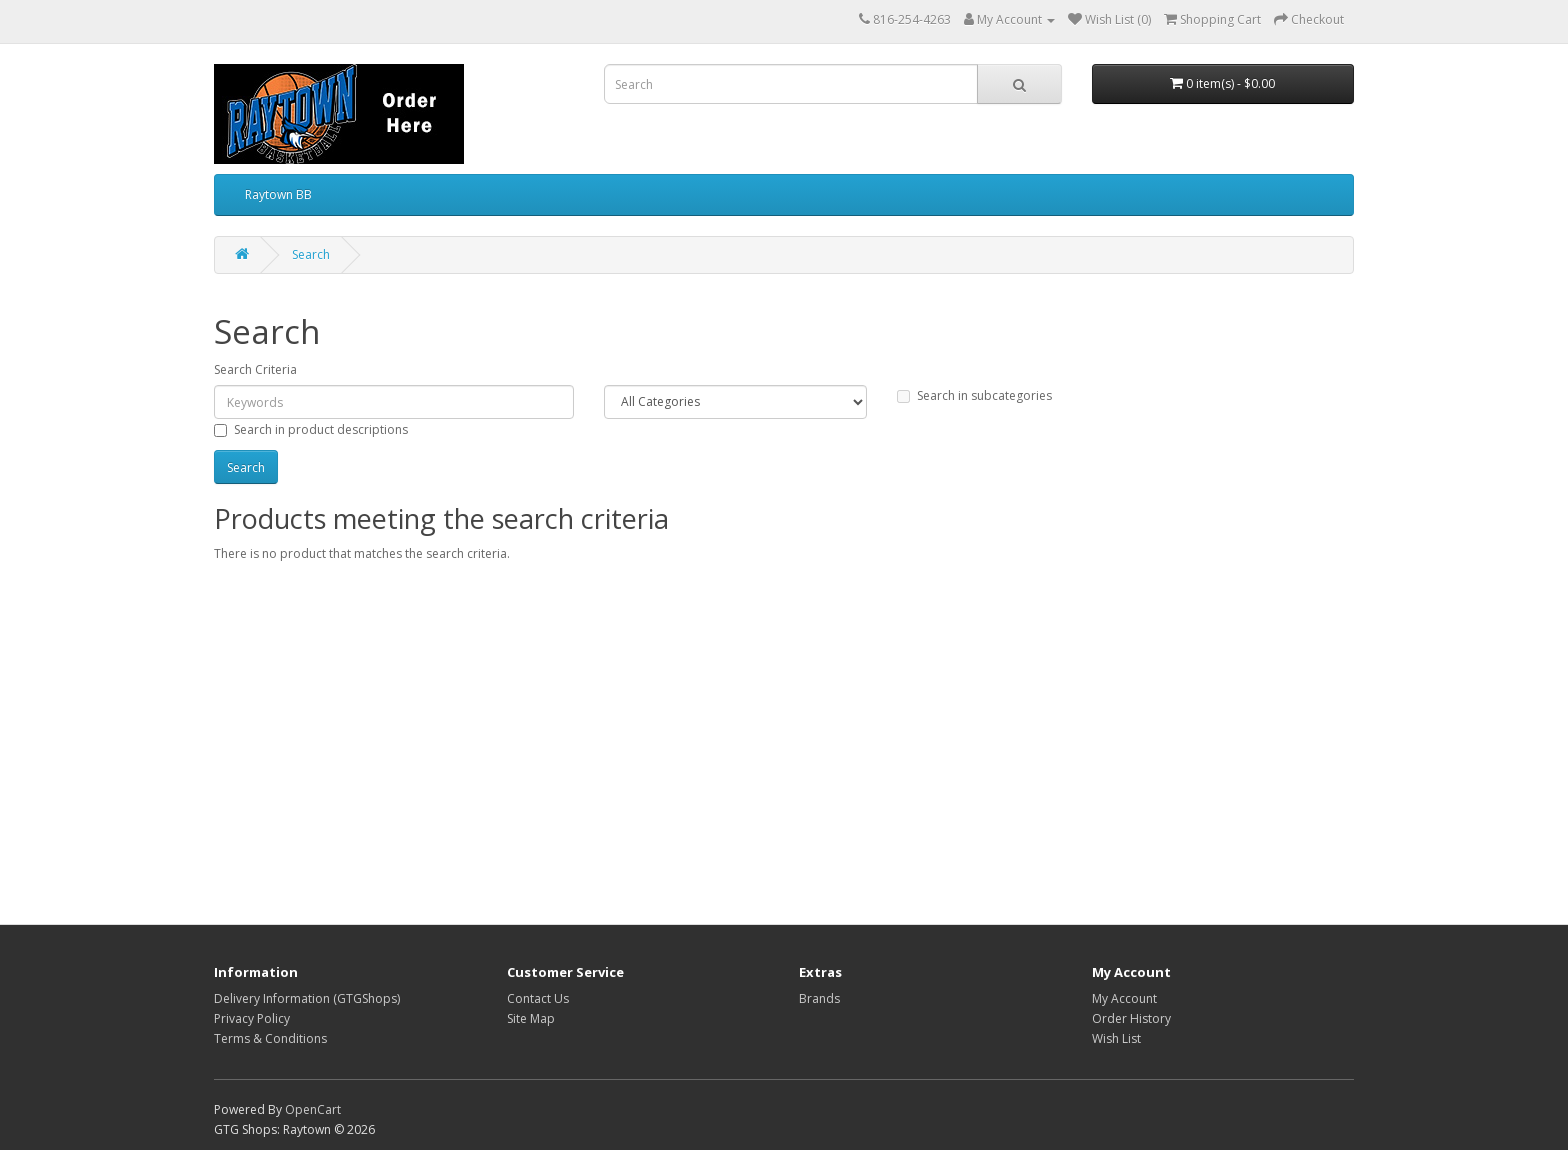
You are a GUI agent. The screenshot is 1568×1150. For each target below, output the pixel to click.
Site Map (531, 1018)
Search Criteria (255, 369)
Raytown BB (278, 194)
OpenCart (313, 1109)
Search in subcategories (974, 395)
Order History (1131, 1018)
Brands (819, 998)
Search (311, 254)
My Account (1124, 998)
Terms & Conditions (270, 1038)
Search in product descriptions (311, 429)
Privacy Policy (252, 1018)
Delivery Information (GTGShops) (307, 998)
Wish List (1116, 1038)
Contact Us (538, 998)
